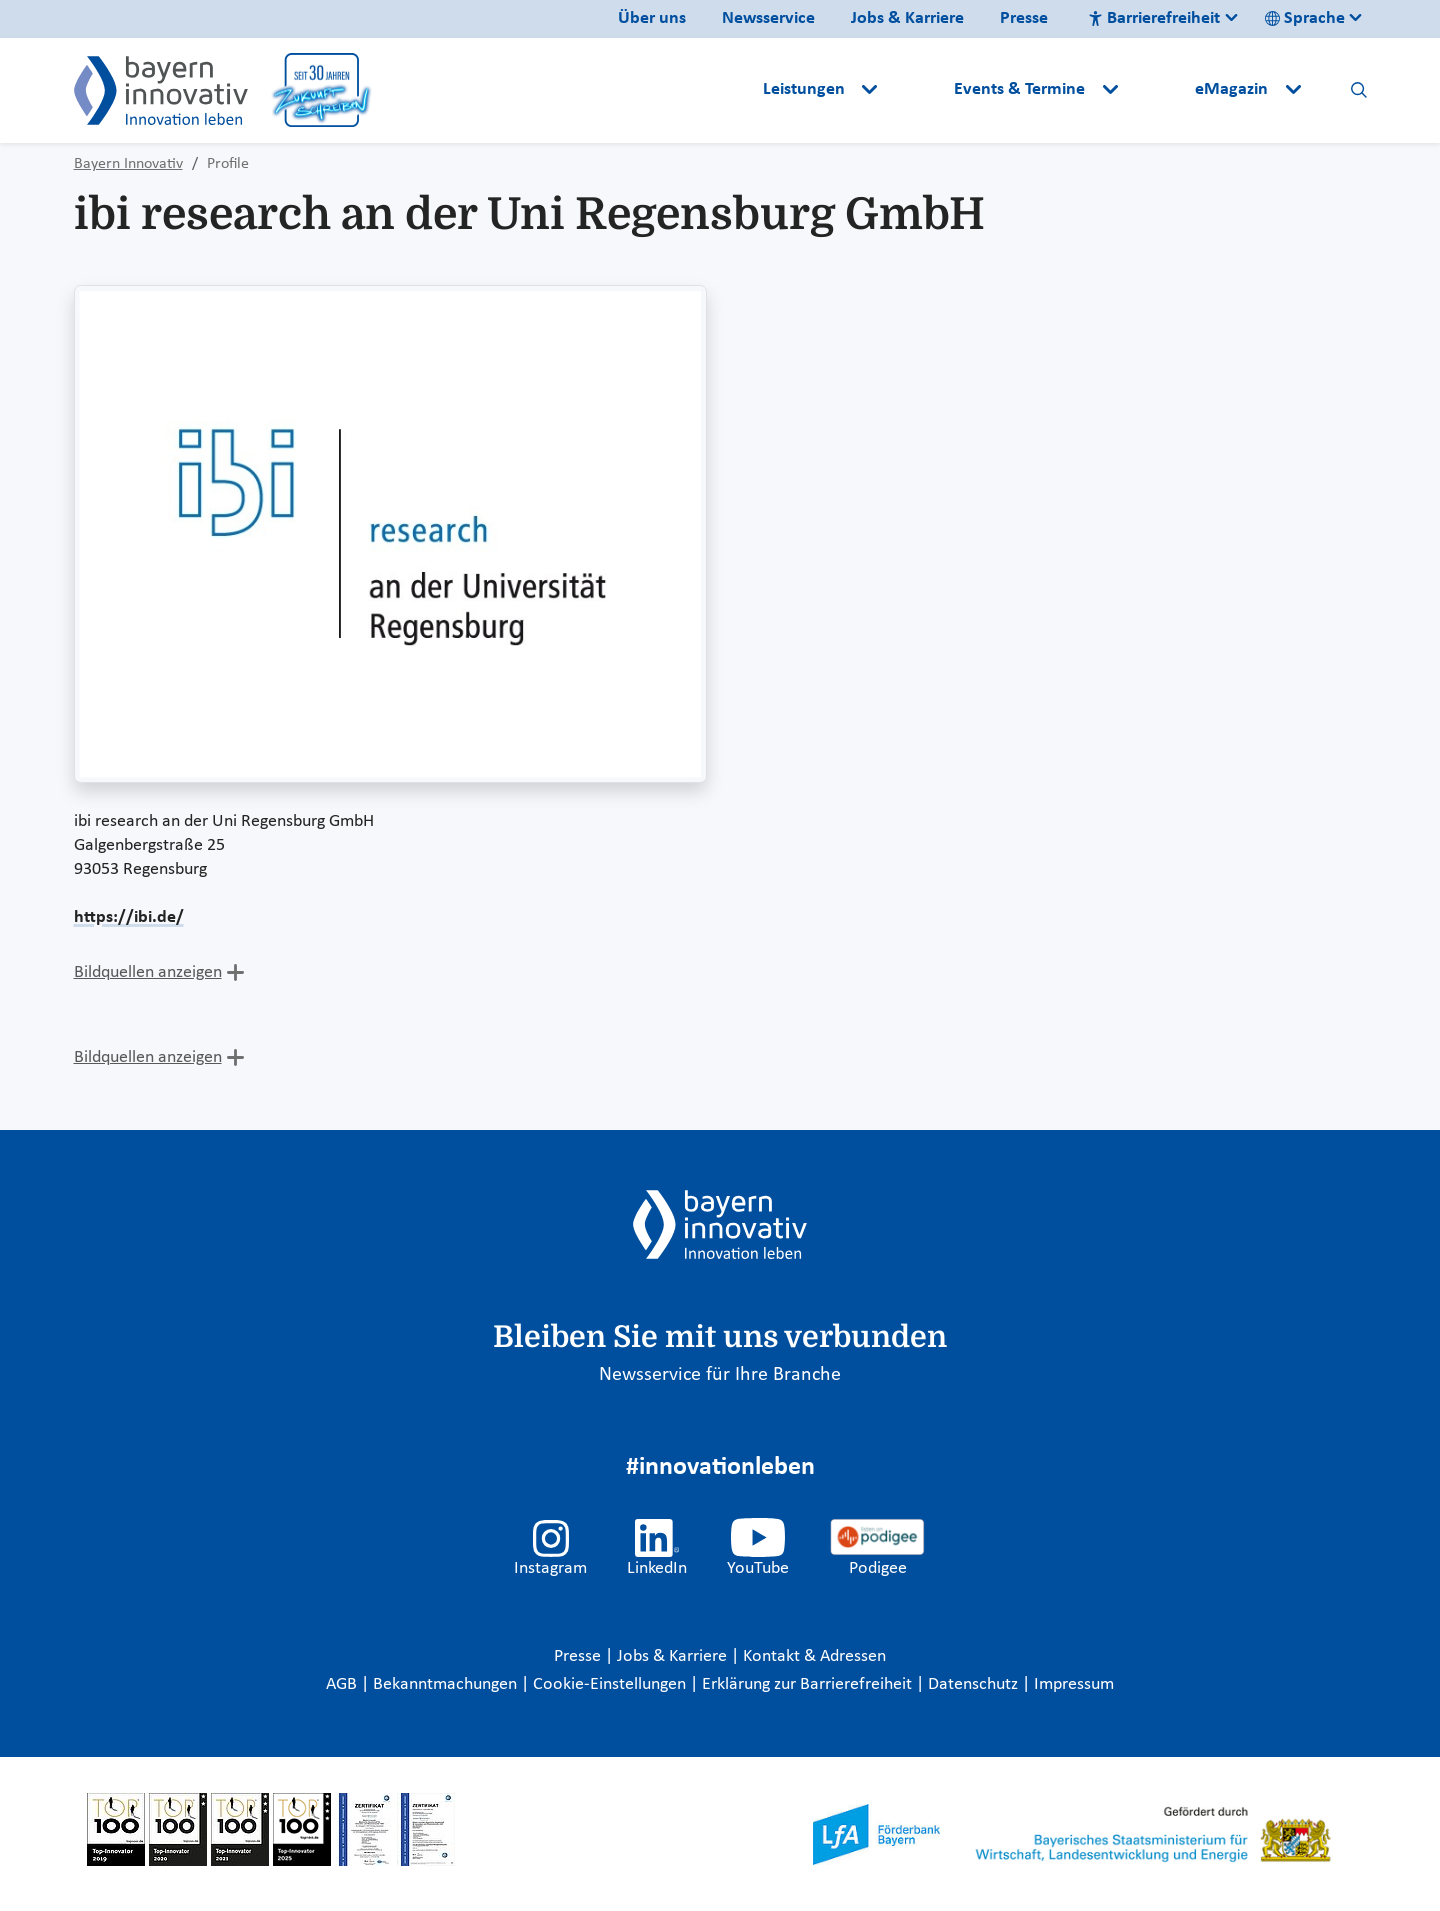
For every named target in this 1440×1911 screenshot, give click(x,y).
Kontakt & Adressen (814, 1656)
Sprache (1305, 18)
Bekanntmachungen (447, 1684)
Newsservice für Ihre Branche (720, 1375)
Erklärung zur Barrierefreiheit (809, 1684)
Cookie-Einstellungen (609, 1684)
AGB (343, 1684)
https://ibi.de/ (129, 917)
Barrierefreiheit (1154, 18)
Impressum (1074, 1684)
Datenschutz (975, 1684)
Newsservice (768, 18)
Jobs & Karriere (907, 18)
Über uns (652, 18)
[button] (918, 90)
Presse (1024, 18)
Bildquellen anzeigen (148, 972)
